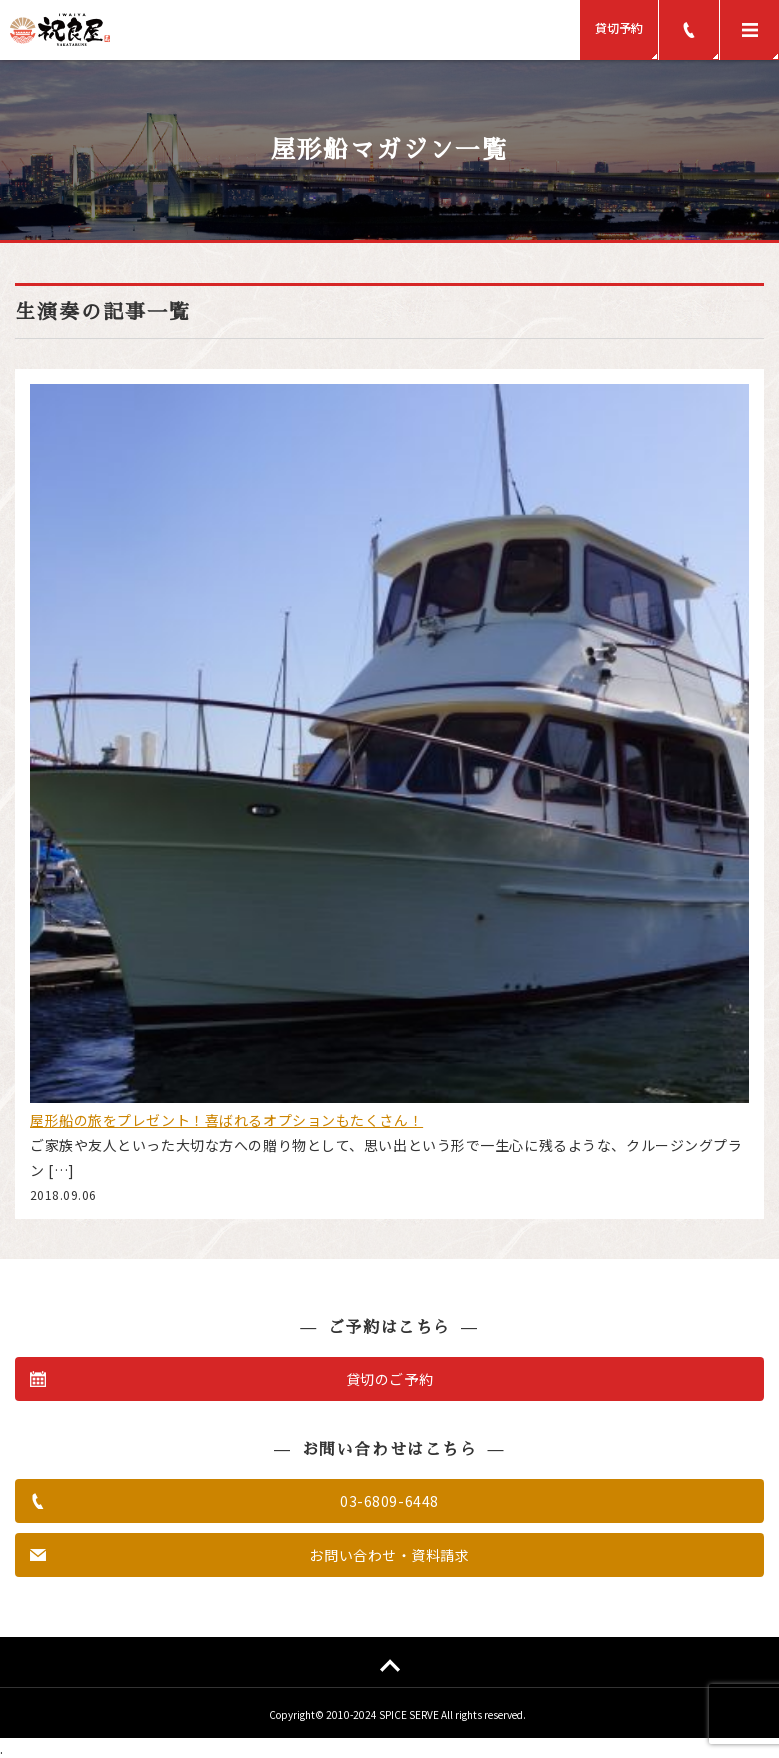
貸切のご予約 (389, 1379)
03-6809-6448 (389, 1501)
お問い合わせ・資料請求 (389, 1555)
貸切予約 (619, 27)
